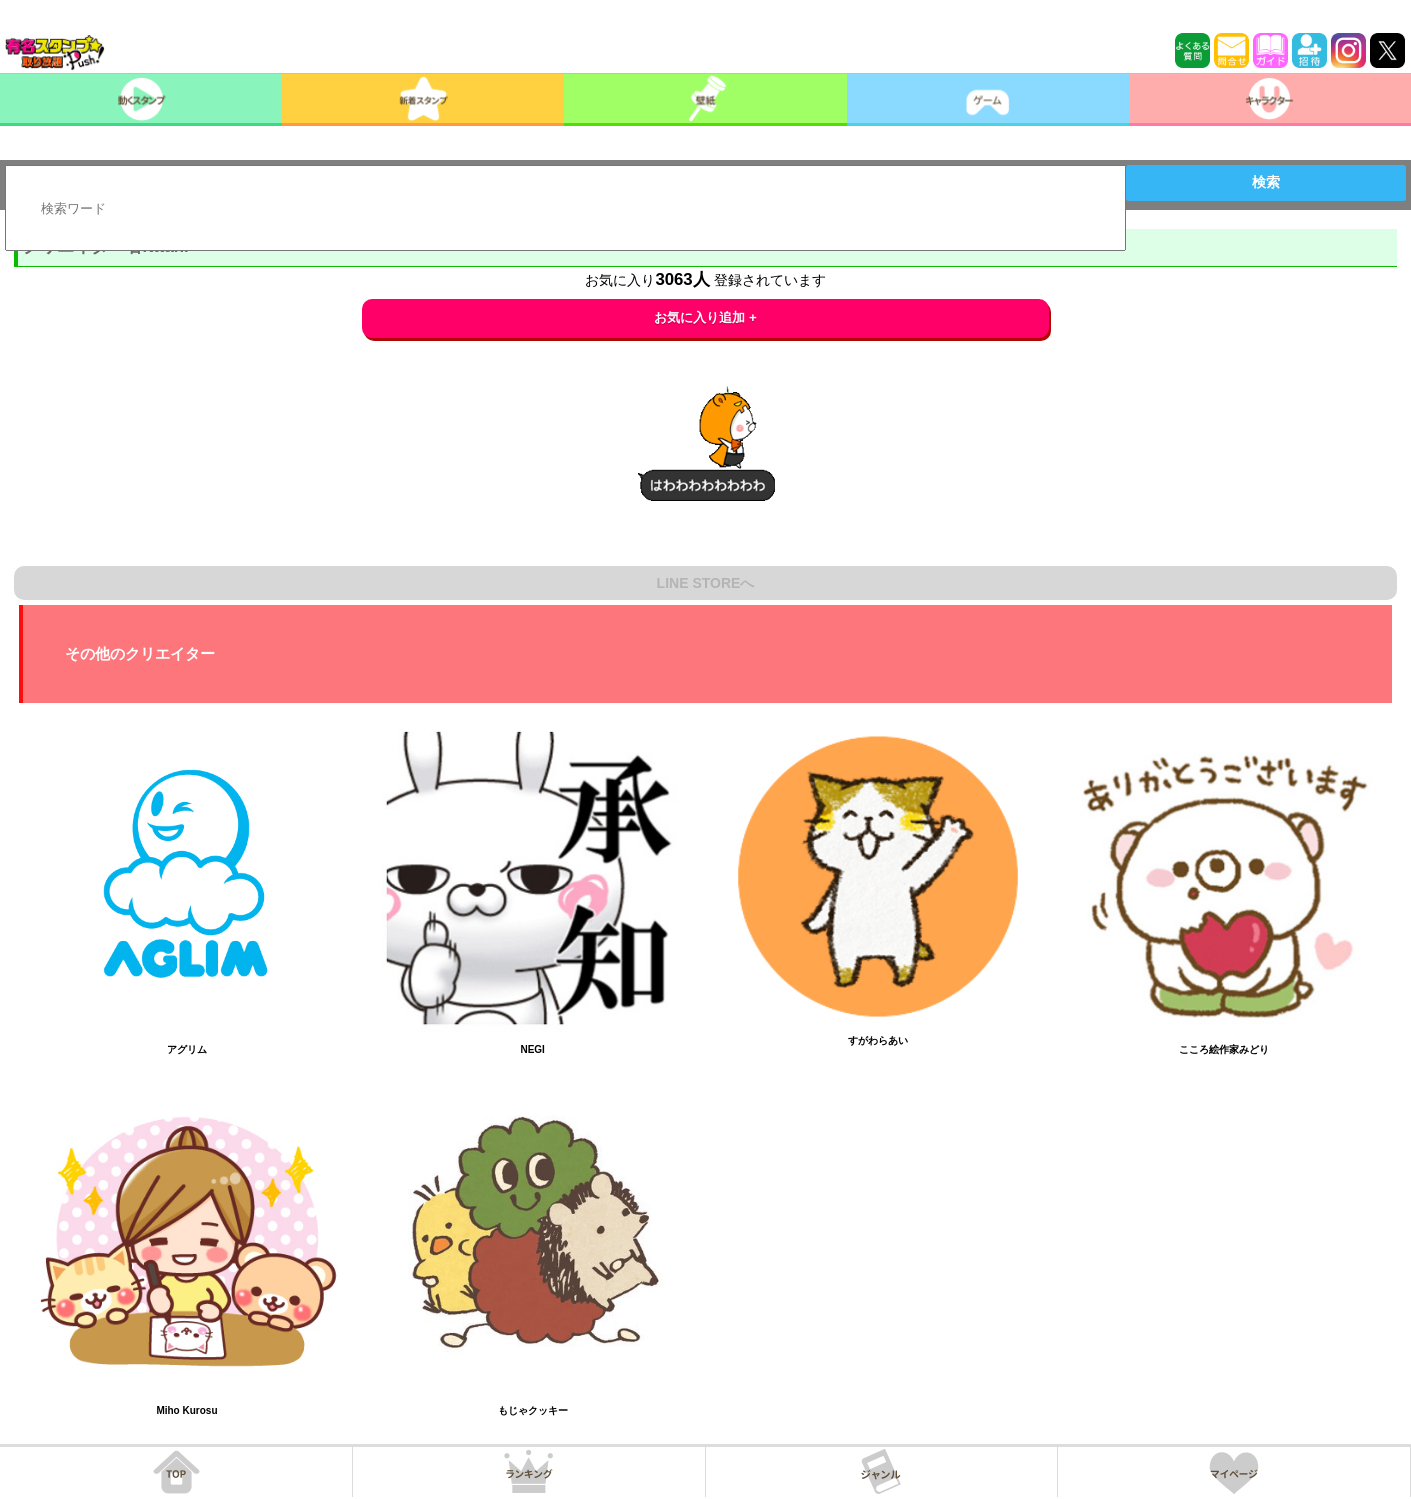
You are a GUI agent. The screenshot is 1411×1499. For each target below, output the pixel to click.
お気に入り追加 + (705, 317)
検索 (1266, 182)
